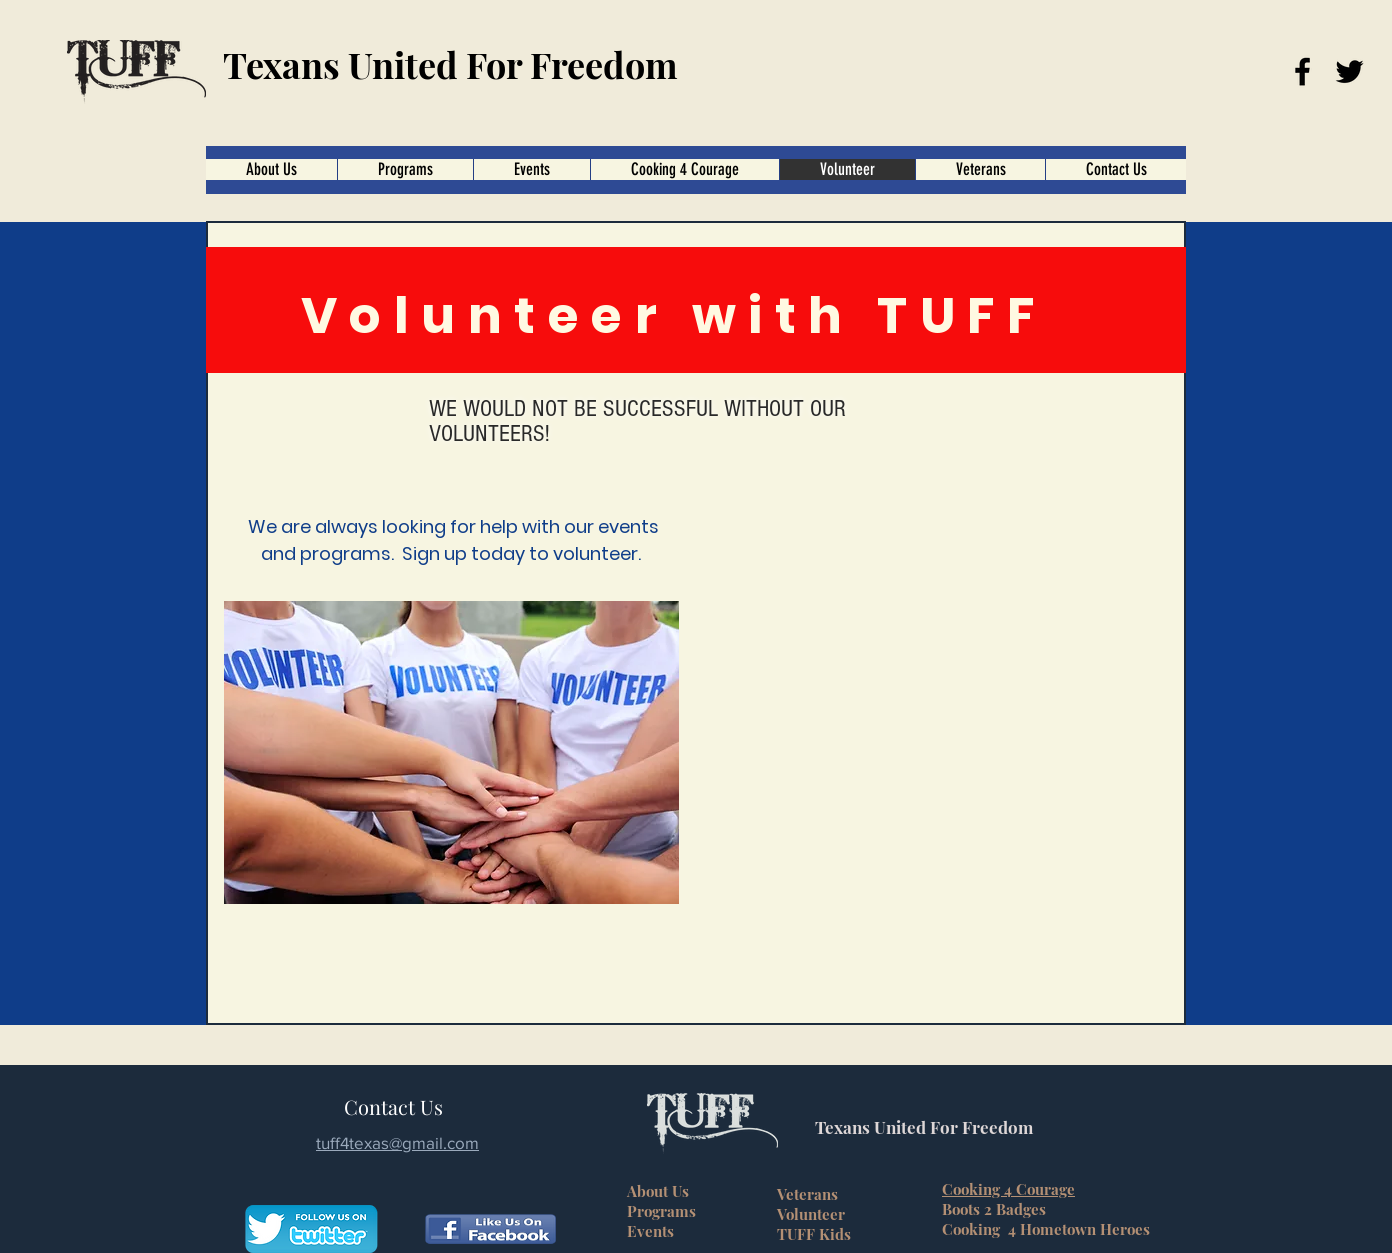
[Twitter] (1349, 71)
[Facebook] (1302, 71)
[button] (684, 169)
